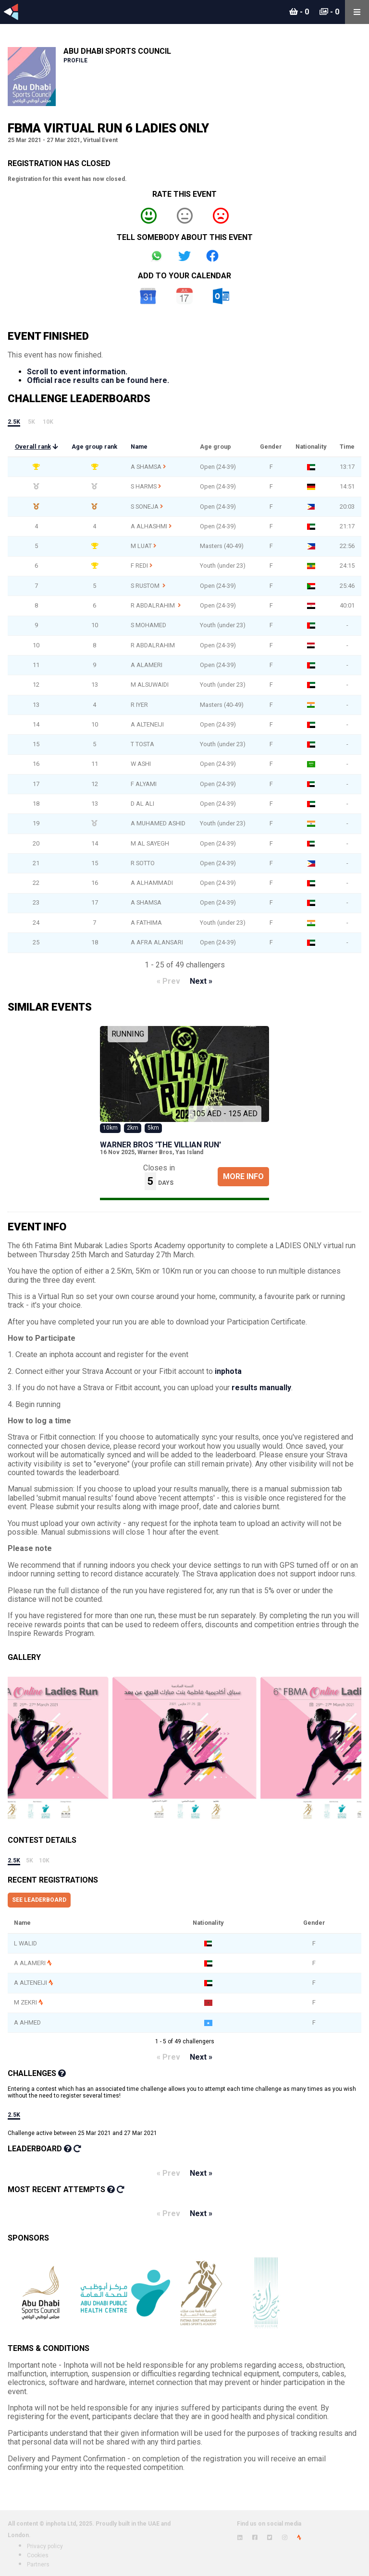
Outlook (221, 296)
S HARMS (144, 486)
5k (31, 421)
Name (139, 446)
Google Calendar (148, 296)
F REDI (139, 565)
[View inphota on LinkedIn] (240, 2537)
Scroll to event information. (77, 371)
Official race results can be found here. (98, 380)
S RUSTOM (146, 585)
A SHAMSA (146, 466)
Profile (75, 60)
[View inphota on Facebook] (255, 2537)
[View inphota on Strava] (299, 2537)
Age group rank (94, 446)
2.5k (14, 421)
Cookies (38, 2555)
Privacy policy (45, 2546)
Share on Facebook (212, 256)
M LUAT (141, 545)
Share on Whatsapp (156, 256)
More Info (243, 1176)
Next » (201, 981)
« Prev (168, 981)
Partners (38, 2564)
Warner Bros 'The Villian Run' (160, 1144)
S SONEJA (145, 506)
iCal (184, 296)
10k (48, 421)
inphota (228, 1371)
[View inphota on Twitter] (269, 2537)
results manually (261, 1387)
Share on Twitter (184, 256)
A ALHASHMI (149, 526)
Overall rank (33, 446)
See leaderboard (39, 1899)
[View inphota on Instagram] (284, 2537)
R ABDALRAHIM (153, 605)
